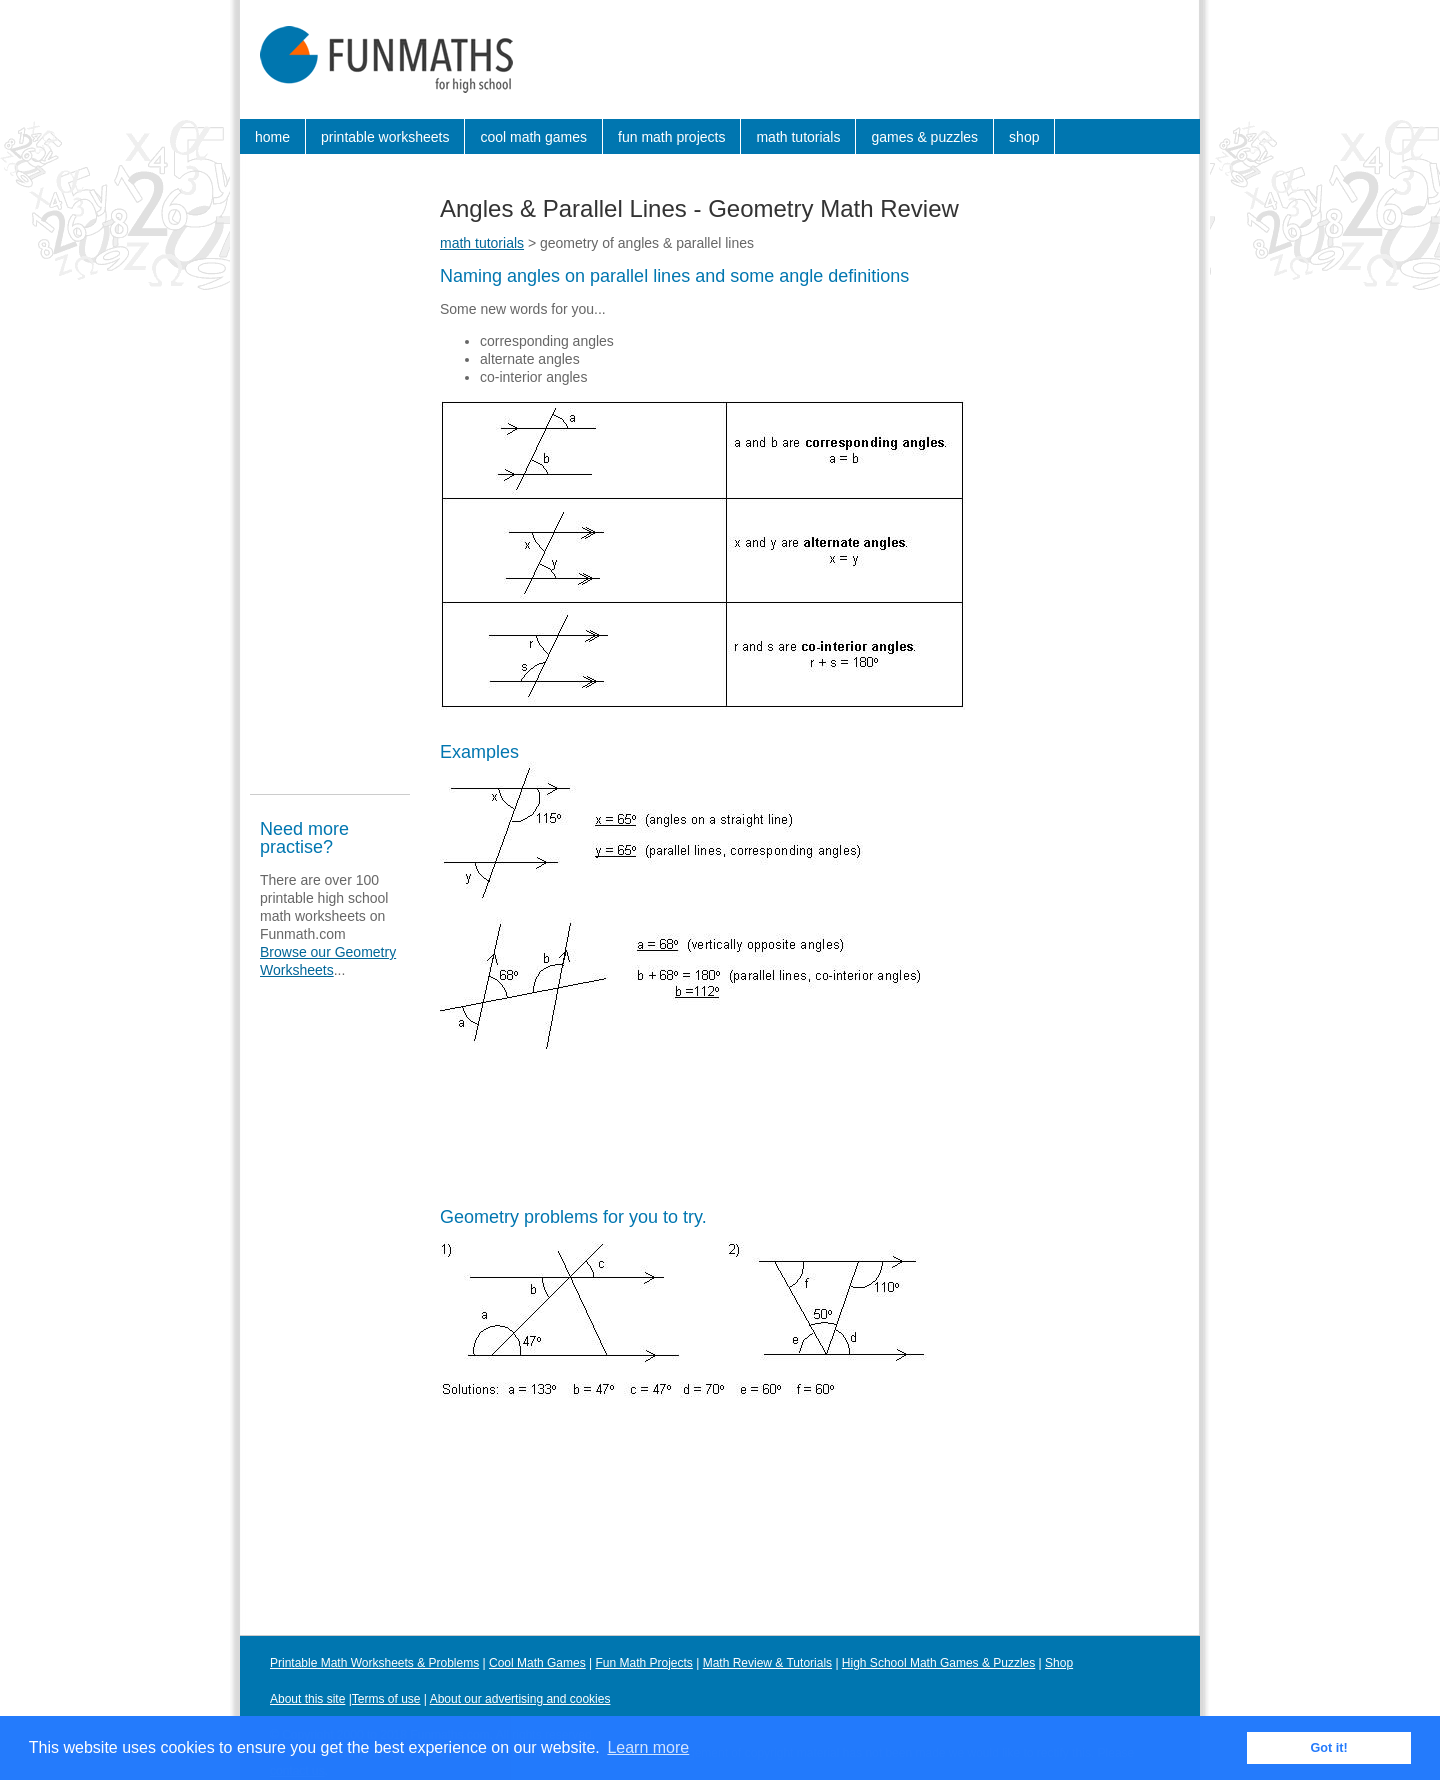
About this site (307, 1699)
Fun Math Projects (644, 1663)
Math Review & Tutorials (767, 1663)
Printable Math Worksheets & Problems (374, 1663)
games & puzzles (924, 137)
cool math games (533, 137)
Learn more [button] (648, 1747)
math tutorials (798, 137)
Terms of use (386, 1699)
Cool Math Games (537, 1663)
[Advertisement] (330, 484)
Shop (1059, 1663)
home (272, 137)
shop (1024, 137)
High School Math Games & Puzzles (938, 1663)
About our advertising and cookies (520, 1699)
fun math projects (671, 137)
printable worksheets (385, 137)
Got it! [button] (1329, 1748)
